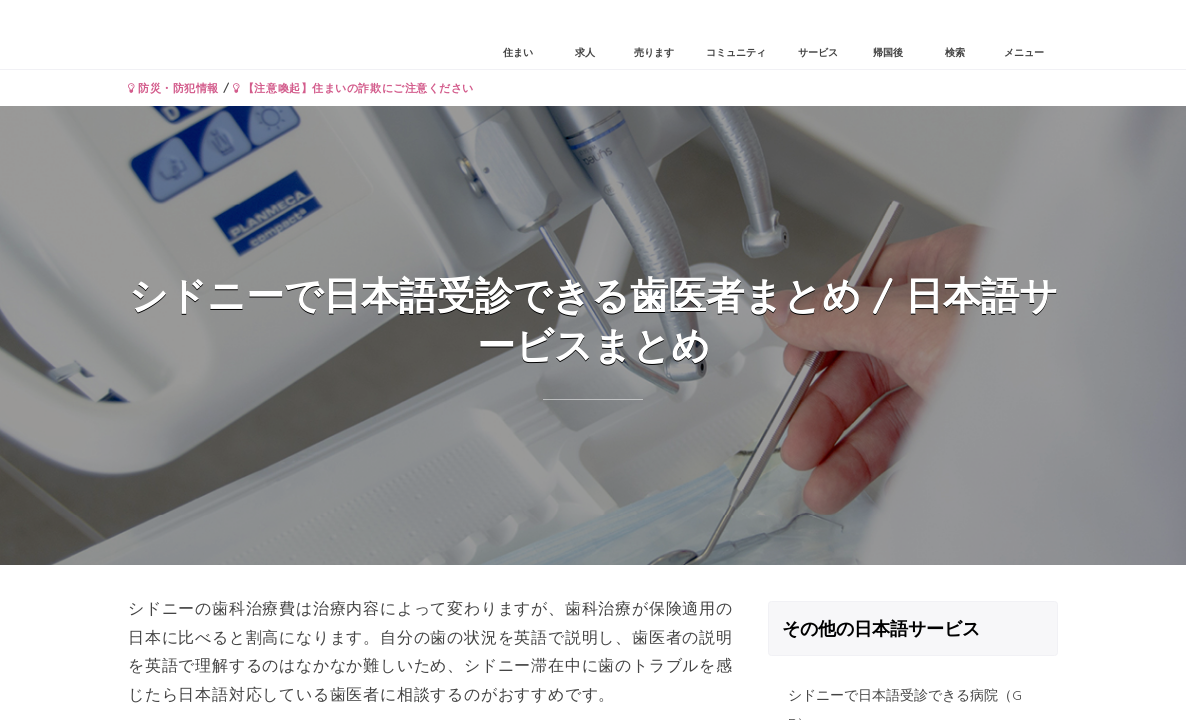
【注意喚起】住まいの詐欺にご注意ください (353, 88)
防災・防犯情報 (173, 88)
